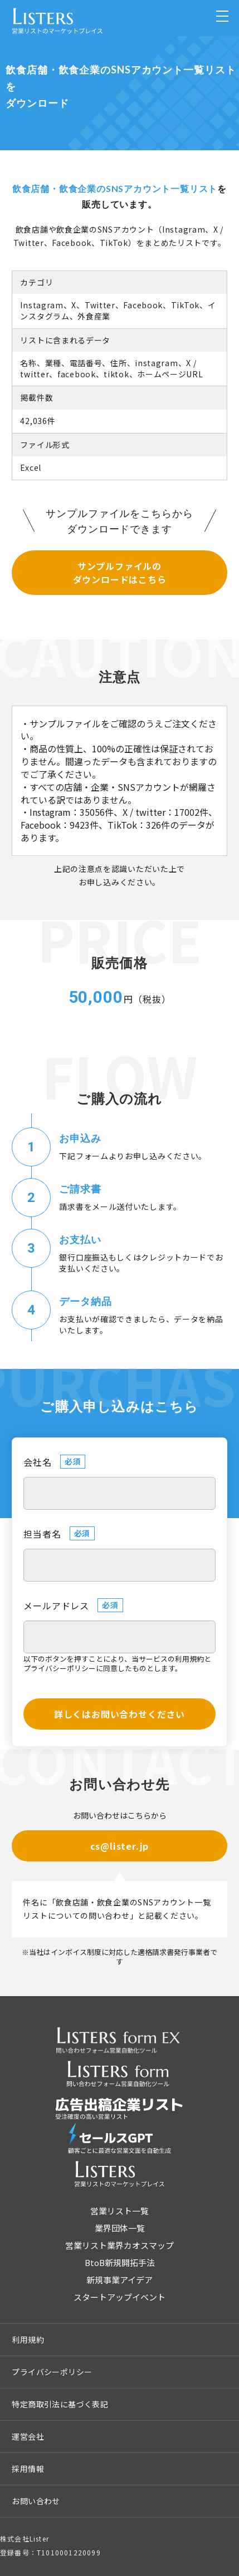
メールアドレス (56, 1605)
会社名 (37, 1462)
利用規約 (189, 1658)
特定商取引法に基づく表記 (60, 2404)
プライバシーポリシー (59, 1668)
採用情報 (28, 2468)
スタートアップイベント (119, 2297)
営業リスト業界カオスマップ (119, 2245)
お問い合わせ (36, 2500)
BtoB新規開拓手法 (120, 2262)
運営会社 (28, 2436)
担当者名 (42, 1533)
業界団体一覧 (120, 2228)
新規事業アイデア (119, 2279)
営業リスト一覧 (119, 2210)
